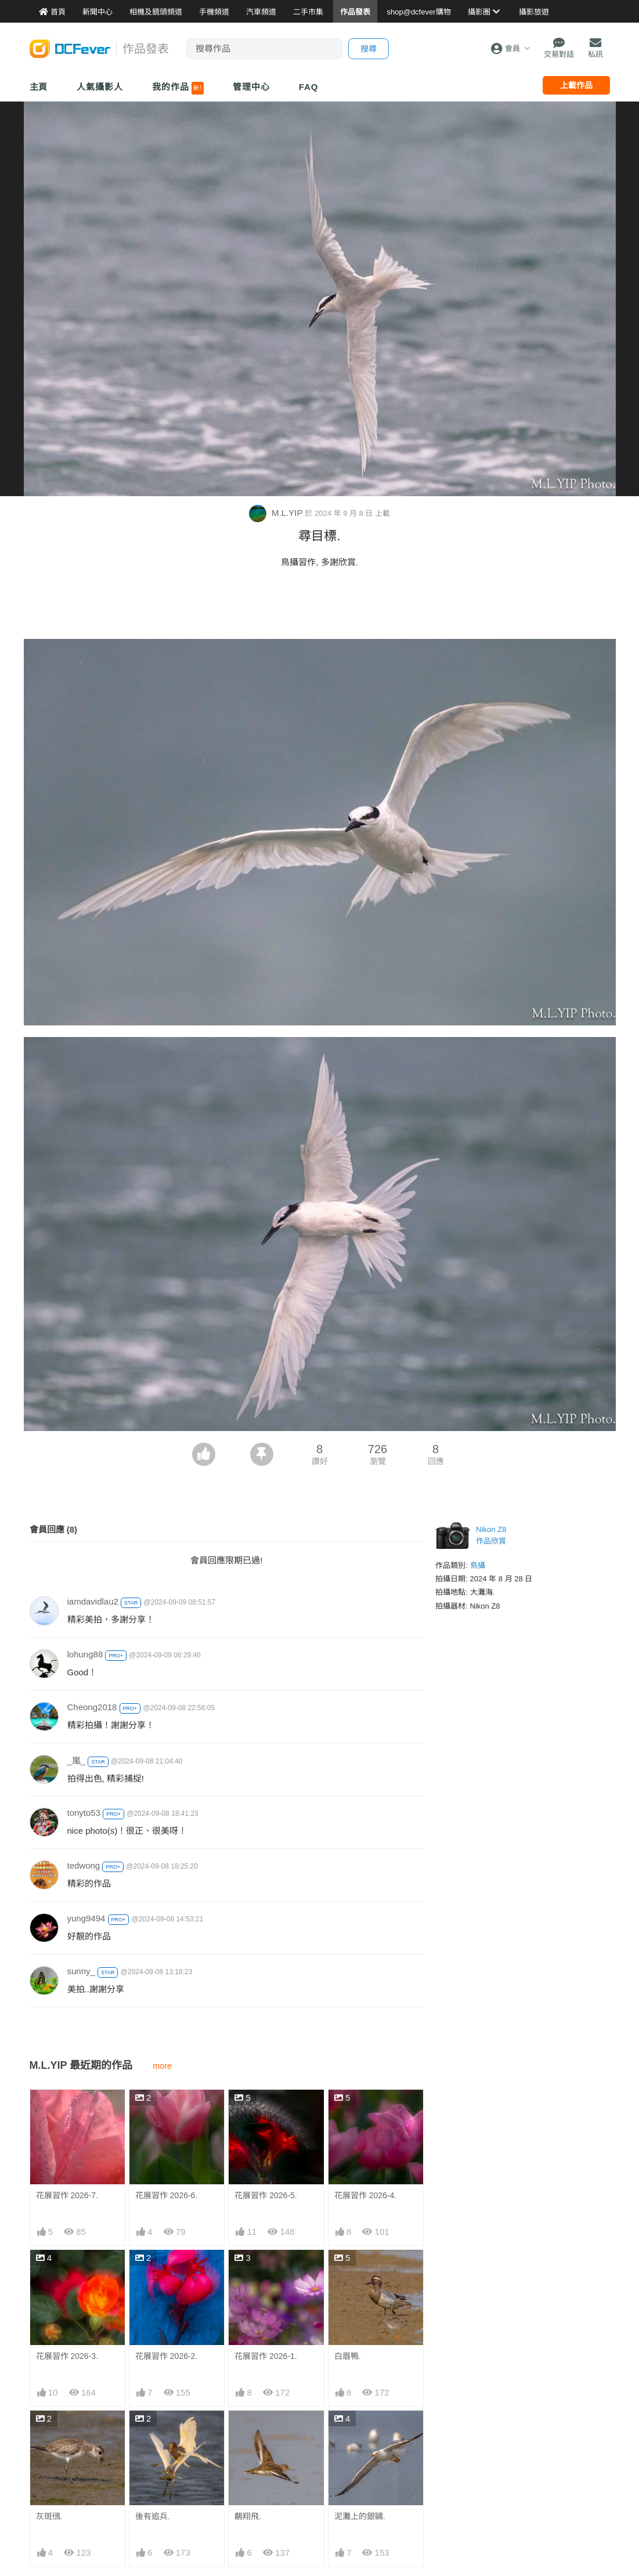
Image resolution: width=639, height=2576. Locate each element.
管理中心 (251, 87)
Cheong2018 (92, 1707)
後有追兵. (152, 2516)
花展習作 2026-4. (365, 2195)
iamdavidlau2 (92, 1601)
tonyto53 (84, 1813)
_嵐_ (76, 1760)
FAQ (309, 87)
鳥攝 (477, 1565)
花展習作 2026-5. (265, 2195)
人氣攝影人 (100, 87)
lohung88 (85, 1654)
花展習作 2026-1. (265, 2356)
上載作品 (576, 85)
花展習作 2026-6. (166, 2195)
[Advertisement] (320, 607)
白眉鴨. (347, 2356)
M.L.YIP (277, 513)
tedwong (83, 1865)
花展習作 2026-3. (67, 2356)
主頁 (39, 87)
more (162, 2066)
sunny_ (81, 1971)
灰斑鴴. (49, 2516)
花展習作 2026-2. (166, 2356)
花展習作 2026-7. (67, 2195)
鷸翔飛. (247, 2431)
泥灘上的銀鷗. (359, 2431)
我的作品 (178, 88)
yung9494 (86, 1918)
